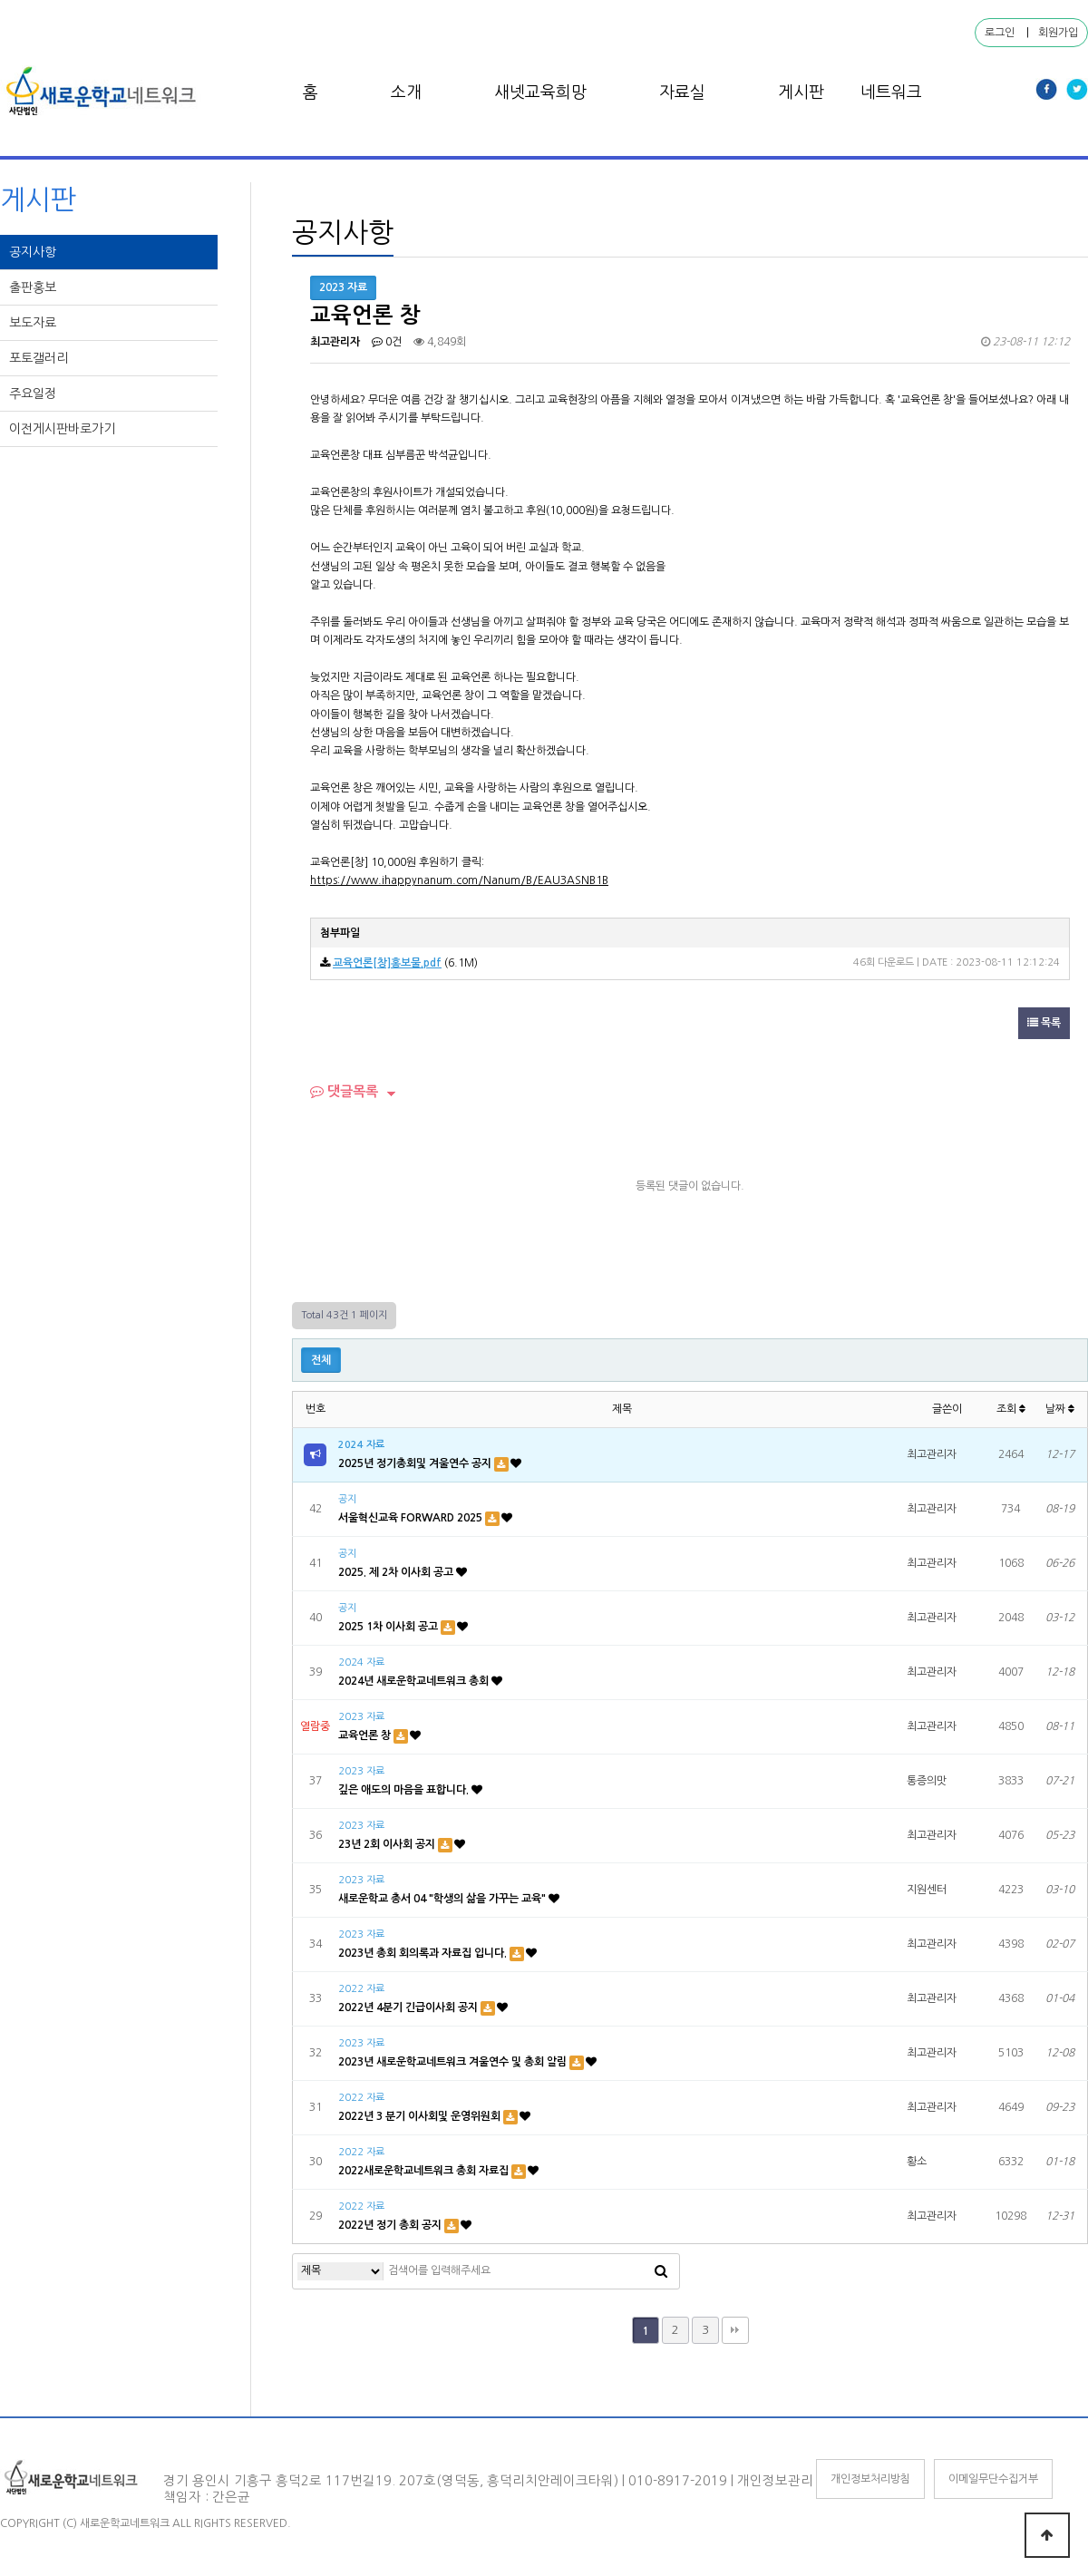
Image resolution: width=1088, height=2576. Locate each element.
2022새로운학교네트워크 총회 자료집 (424, 2170)
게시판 (801, 92)
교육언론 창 (365, 1735)
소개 (406, 92)
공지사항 (34, 252)
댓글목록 (344, 1091)
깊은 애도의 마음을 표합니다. (404, 1789)
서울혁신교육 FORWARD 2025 (411, 1517)
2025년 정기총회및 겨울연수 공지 (416, 1463)
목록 (1044, 1022)
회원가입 (1058, 32)
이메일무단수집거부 (993, 2479)
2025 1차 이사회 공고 (389, 1626)
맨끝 (735, 2330)
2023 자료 (361, 1717)
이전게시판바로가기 (64, 429)
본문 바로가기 (0, 0)
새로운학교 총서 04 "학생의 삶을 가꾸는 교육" (443, 1898)
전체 (321, 1360)
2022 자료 (361, 1989)
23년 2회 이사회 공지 (388, 1844)
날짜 (1059, 1409)
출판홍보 (34, 287)
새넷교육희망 (540, 92)
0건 (387, 341)
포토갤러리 (40, 358)
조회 (1010, 1409)
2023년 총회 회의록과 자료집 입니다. (424, 1953)
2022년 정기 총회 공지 (391, 2225)
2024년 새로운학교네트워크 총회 (414, 1681)
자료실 (682, 92)
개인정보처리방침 (870, 2479)
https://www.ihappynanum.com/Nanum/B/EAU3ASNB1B (459, 880)
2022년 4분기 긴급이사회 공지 (409, 2007)
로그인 (1000, 32)
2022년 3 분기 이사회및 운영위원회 (420, 2116)
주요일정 (34, 393)
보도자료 (34, 322)
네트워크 (891, 92)
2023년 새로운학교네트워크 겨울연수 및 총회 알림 (453, 2061)
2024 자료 (361, 1445)
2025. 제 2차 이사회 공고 (397, 1572)
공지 (347, 1499)
